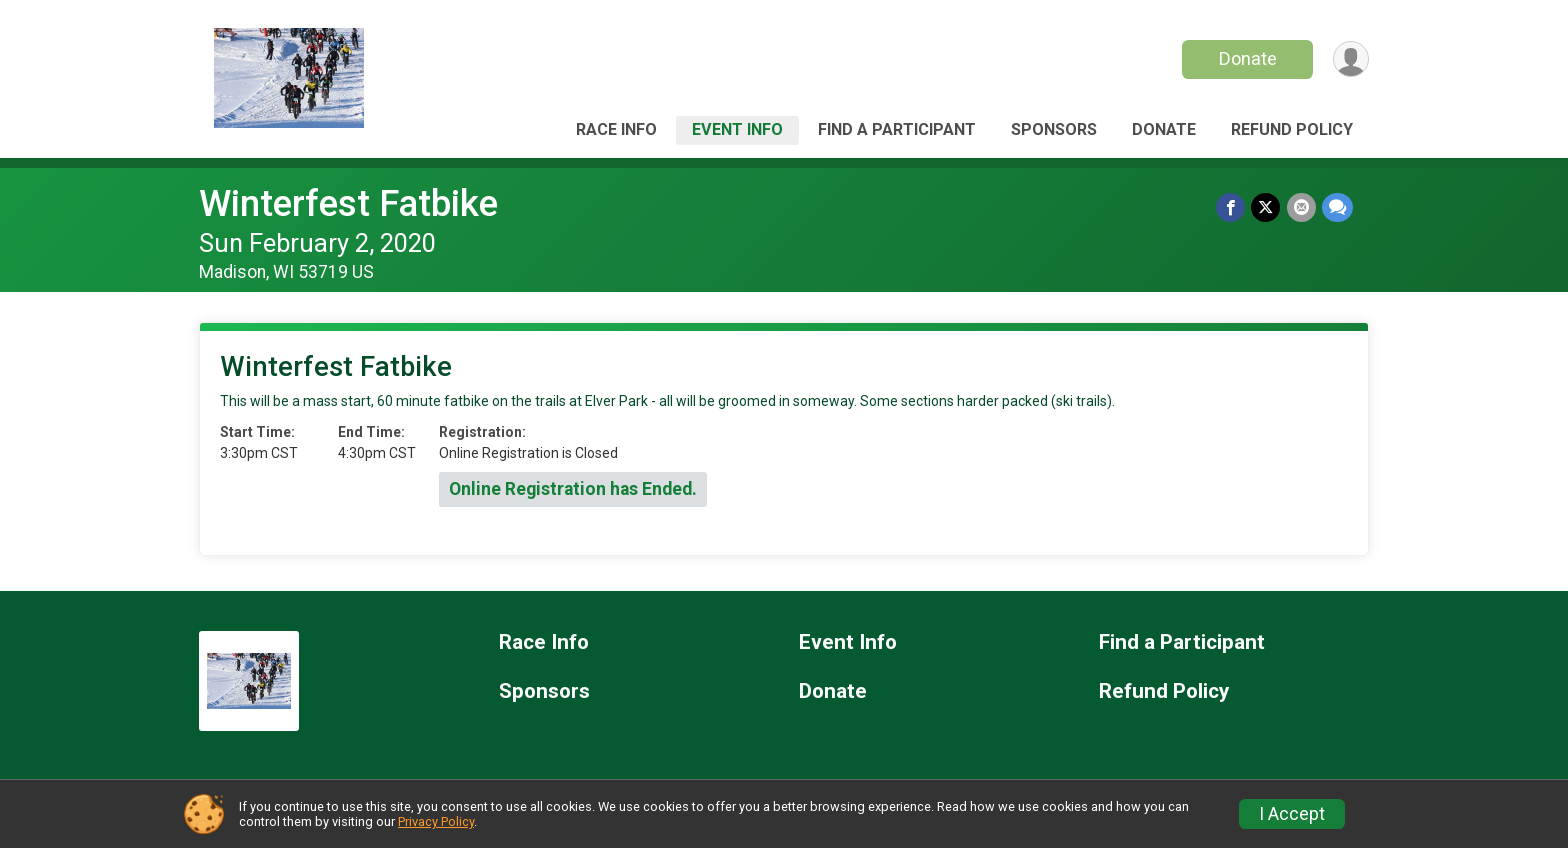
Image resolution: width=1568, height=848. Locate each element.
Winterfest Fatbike (348, 203)
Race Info (616, 129)
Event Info (737, 129)
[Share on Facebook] (1231, 207)
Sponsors (1054, 129)
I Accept (1292, 814)
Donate (1247, 58)
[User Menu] (1350, 59)
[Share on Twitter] (1266, 207)
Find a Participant (897, 129)
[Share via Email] (1301, 207)
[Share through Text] (1337, 207)
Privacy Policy (436, 821)
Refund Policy (1292, 129)
